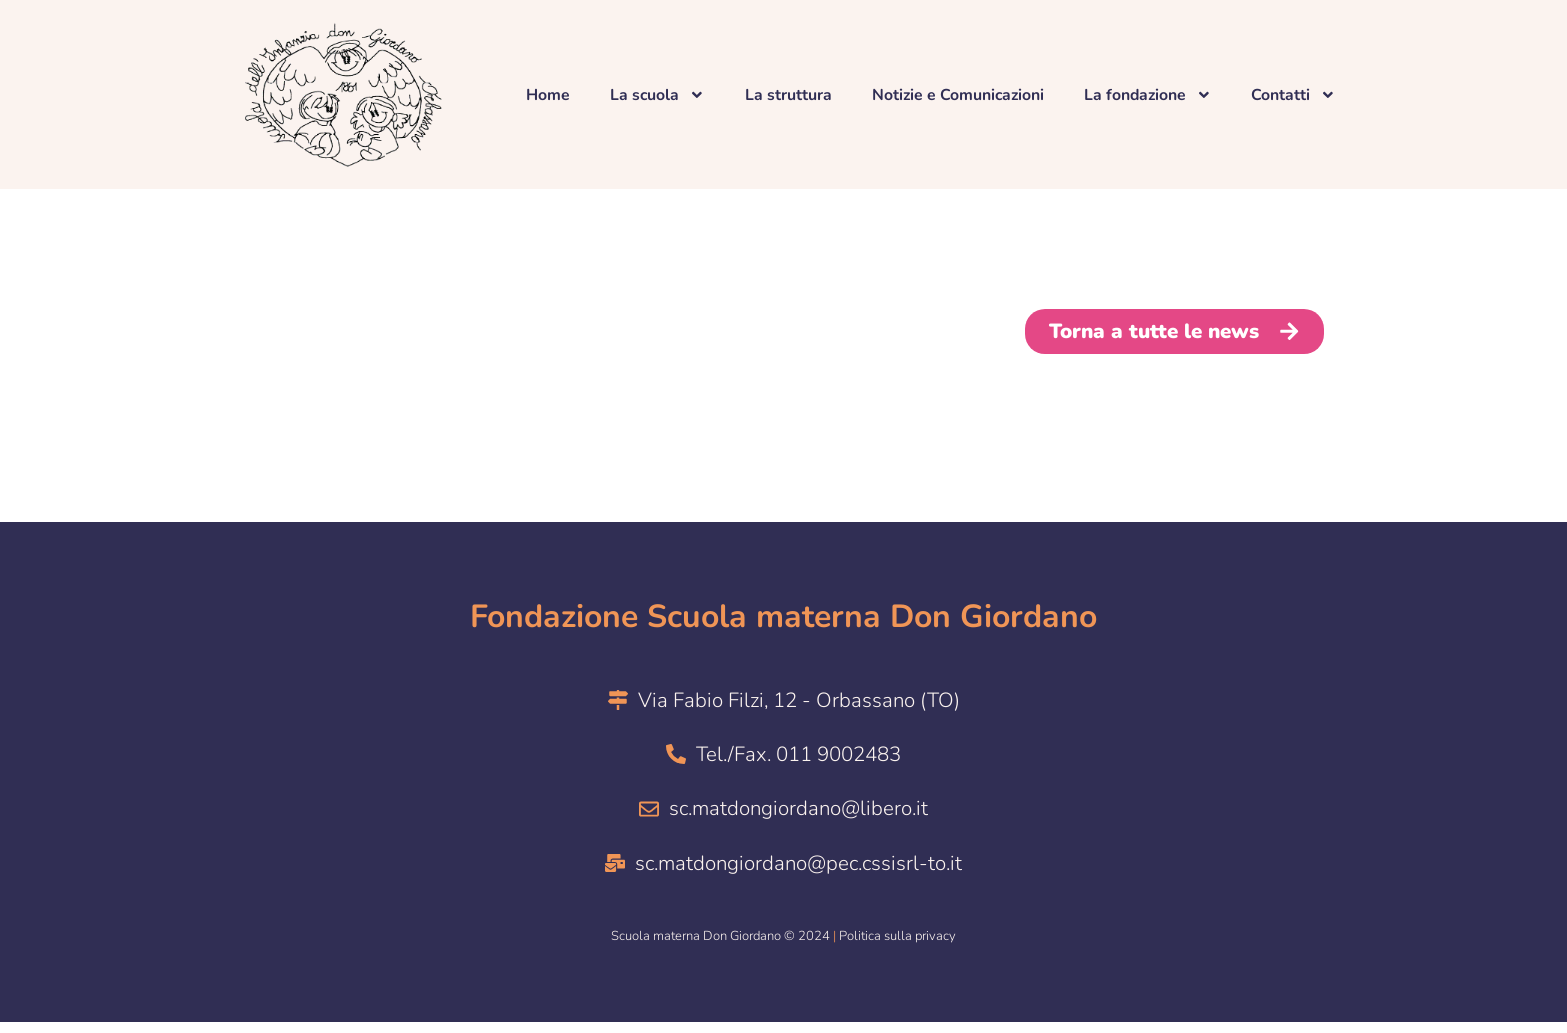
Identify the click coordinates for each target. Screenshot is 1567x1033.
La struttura (786, 95)
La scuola (655, 95)
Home (545, 95)
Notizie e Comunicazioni (957, 95)
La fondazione (1150, 95)
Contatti (1297, 95)
